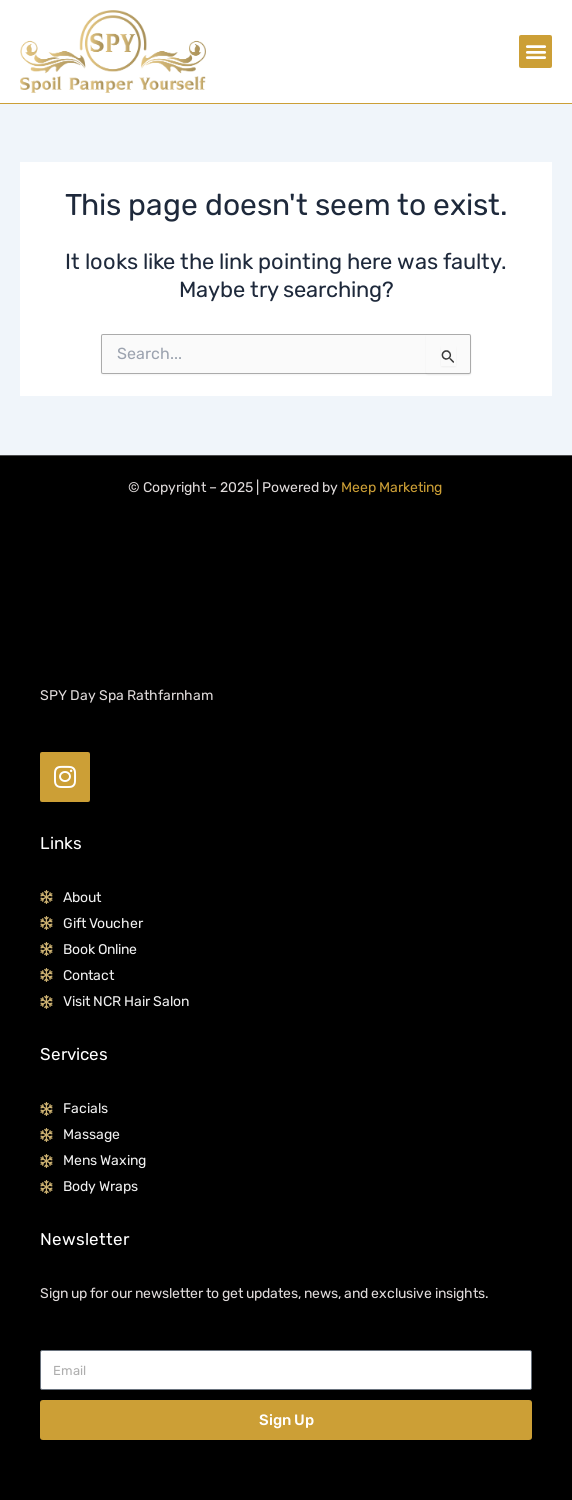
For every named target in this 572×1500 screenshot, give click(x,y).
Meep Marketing (391, 487)
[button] (535, 51)
